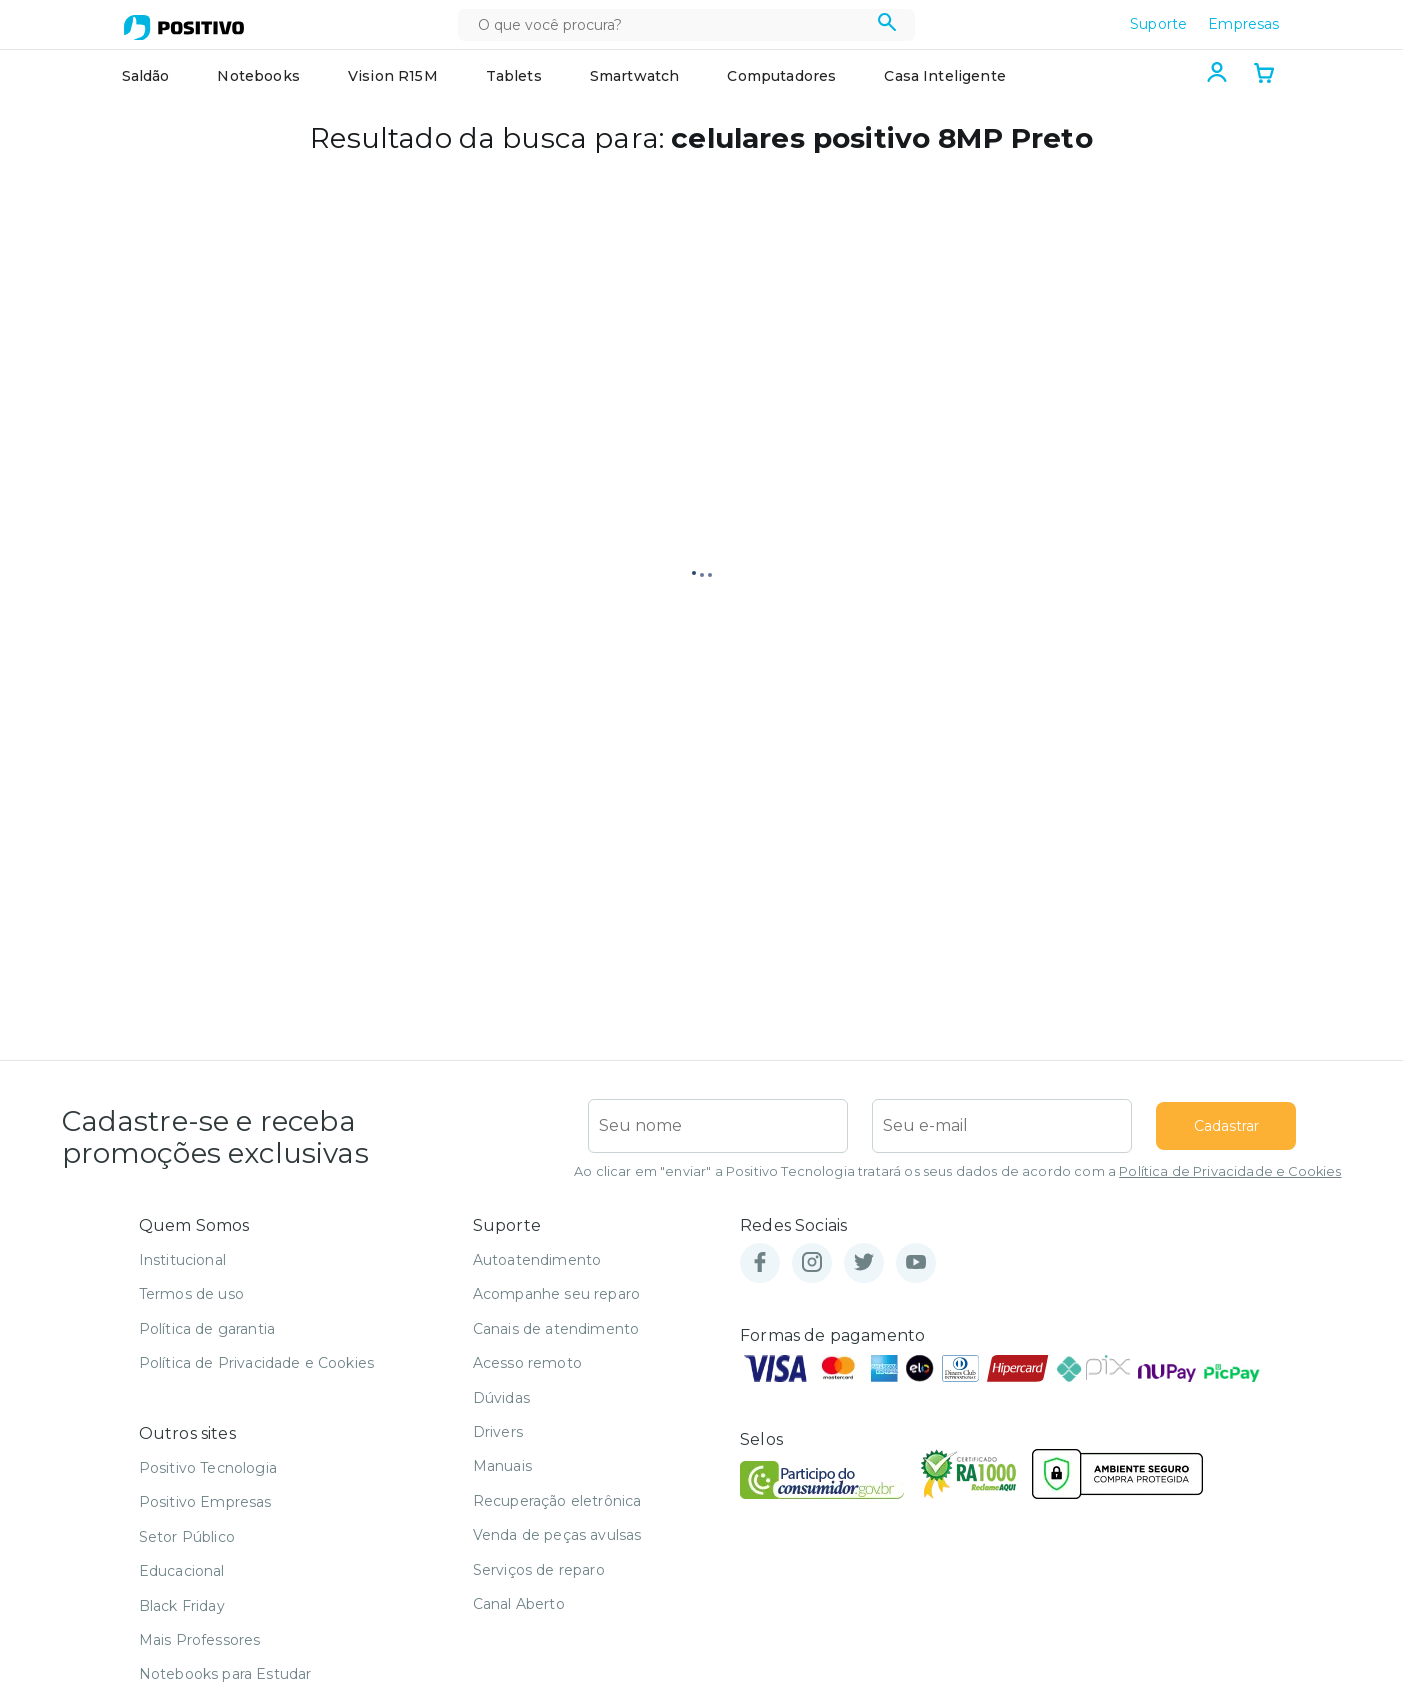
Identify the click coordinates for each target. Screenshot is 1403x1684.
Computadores (781, 76)
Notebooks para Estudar (225, 1674)
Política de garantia (207, 1329)
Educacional (182, 1571)
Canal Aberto (519, 1604)
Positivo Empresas (205, 1502)
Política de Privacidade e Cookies (1230, 1171)
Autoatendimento (537, 1260)
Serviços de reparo (539, 1570)
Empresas (1243, 24)
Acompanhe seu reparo (556, 1294)
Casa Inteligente (945, 76)
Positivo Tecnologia (208, 1468)
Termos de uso (191, 1294)
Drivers (498, 1432)
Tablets (514, 76)
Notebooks (258, 76)
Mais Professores (200, 1640)
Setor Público (187, 1537)
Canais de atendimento (556, 1329)
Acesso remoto (527, 1363)
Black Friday (182, 1606)
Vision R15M (393, 76)
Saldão (146, 76)
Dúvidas (501, 1398)
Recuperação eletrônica (557, 1501)
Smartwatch (635, 76)
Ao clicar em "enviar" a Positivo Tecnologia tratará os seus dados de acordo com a (957, 1171)
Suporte (1158, 24)
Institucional (182, 1260)
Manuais (502, 1466)
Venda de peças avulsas (557, 1535)
